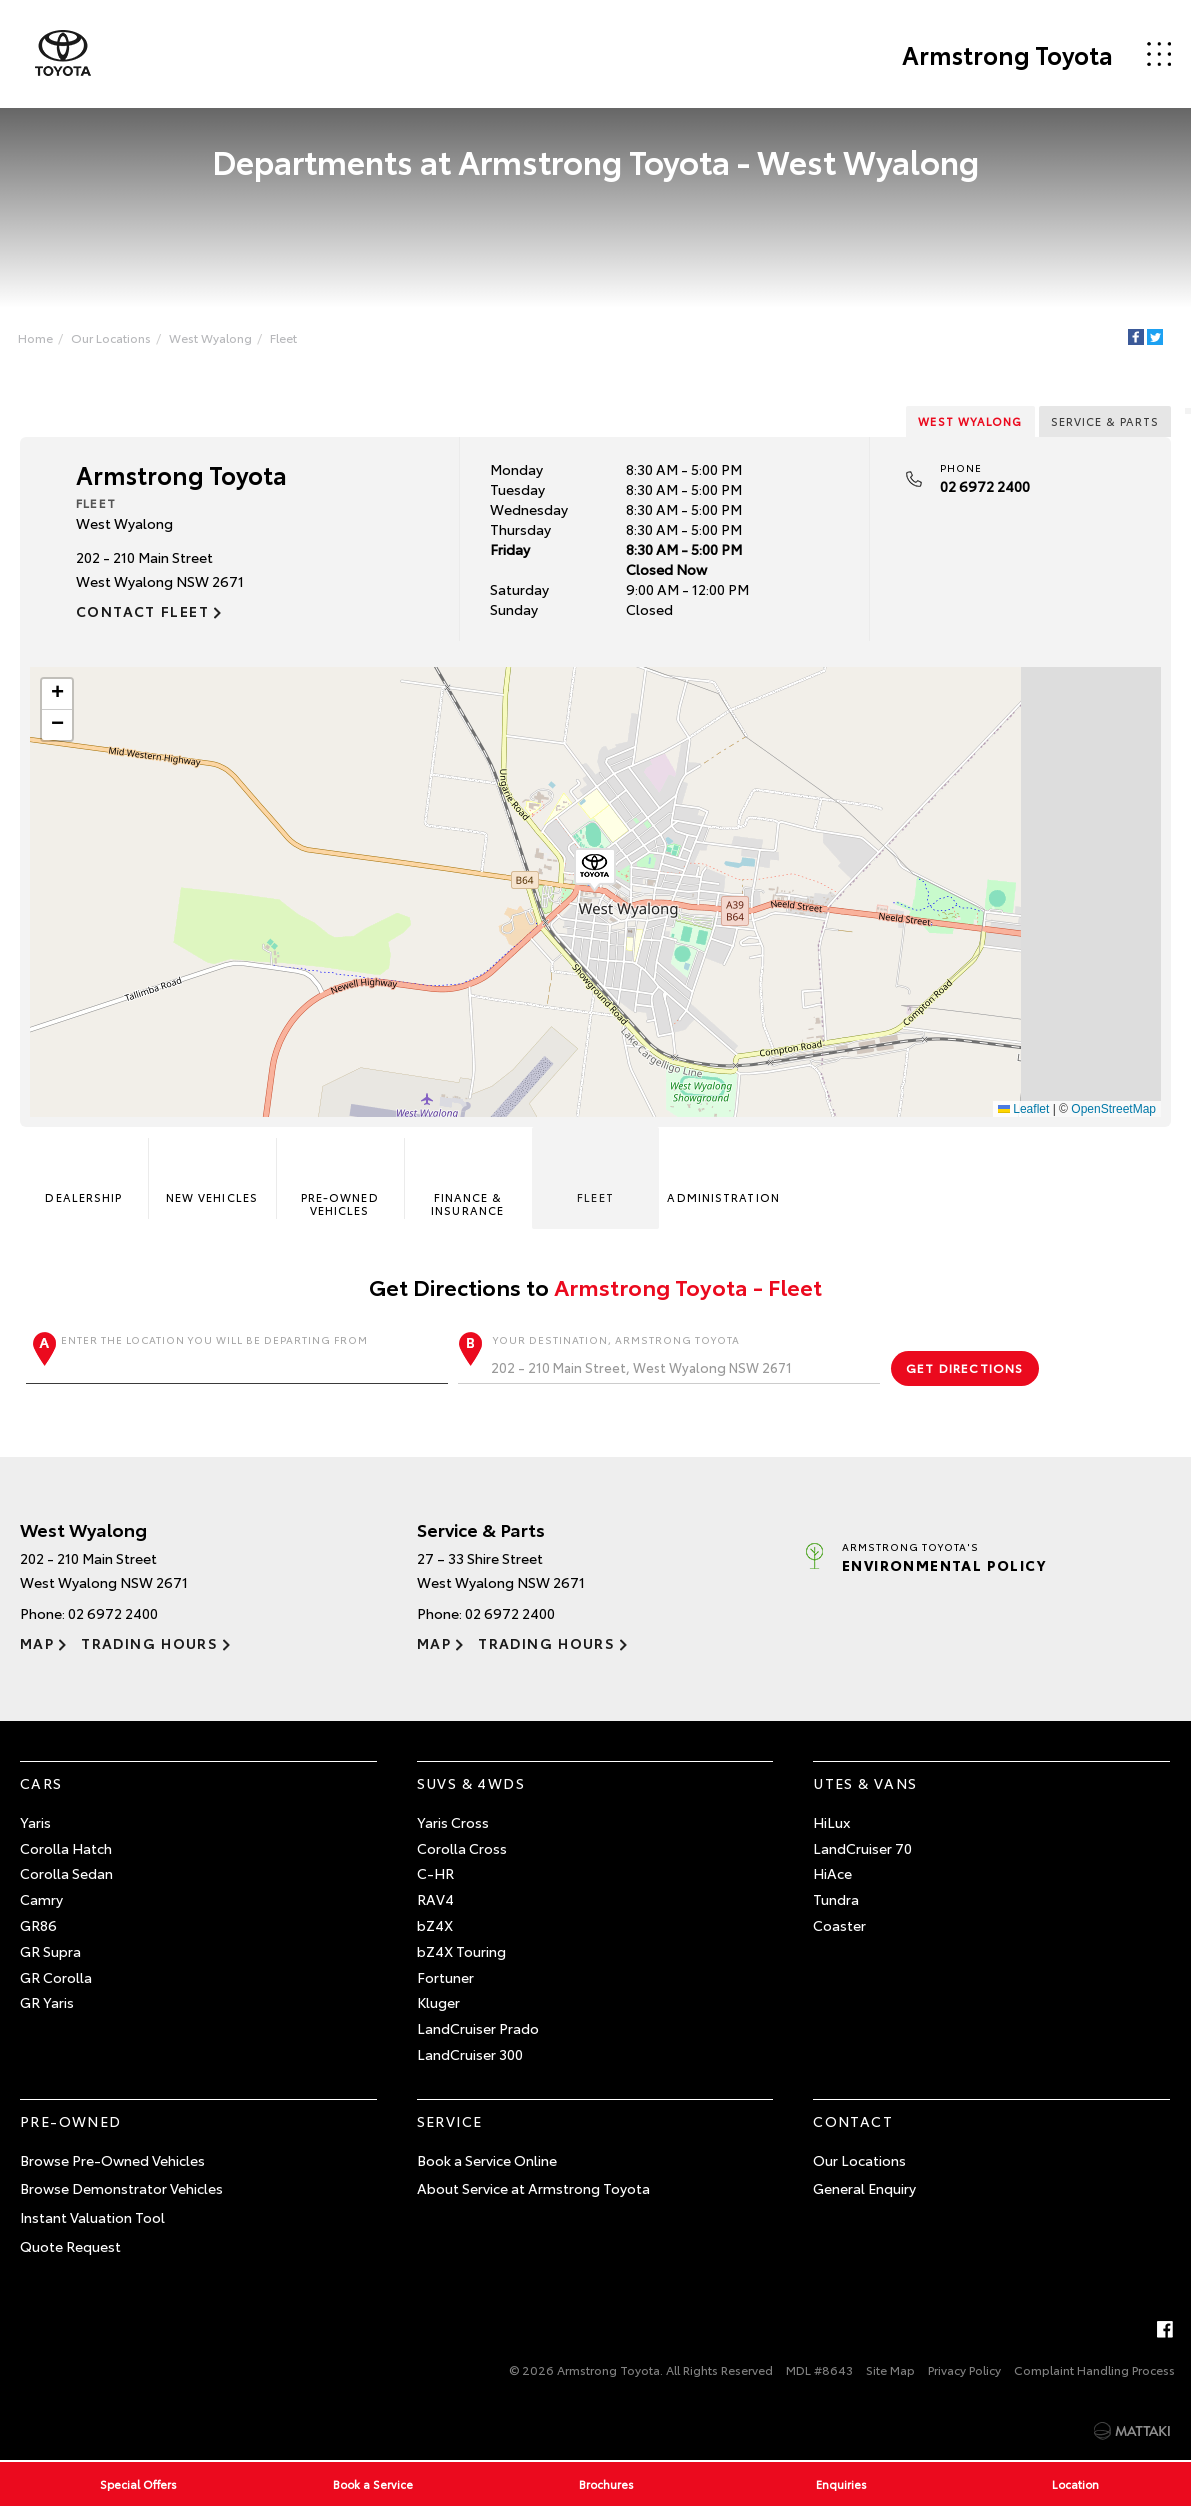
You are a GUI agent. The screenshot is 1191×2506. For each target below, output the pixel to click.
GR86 (38, 1925)
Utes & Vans (865, 1783)
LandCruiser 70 (862, 1848)
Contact (853, 2121)
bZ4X (435, 1925)
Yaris (35, 1822)
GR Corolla (56, 1977)
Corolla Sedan (66, 1874)
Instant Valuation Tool (92, 2217)
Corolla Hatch (66, 1848)
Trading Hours (149, 1643)
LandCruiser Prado (478, 2028)
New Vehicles (212, 1172)
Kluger (438, 2003)
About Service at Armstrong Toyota (533, 2189)
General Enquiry (864, 2189)
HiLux (831, 1822)
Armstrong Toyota (1007, 54)
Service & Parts (1105, 421)
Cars (41, 1783)
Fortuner (445, 1977)
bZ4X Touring (461, 1951)
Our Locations (111, 337)
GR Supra (50, 1951)
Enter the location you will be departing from (237, 1358)
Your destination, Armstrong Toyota (669, 1358)
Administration (723, 1172)
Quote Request (70, 2246)
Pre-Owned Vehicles (340, 1179)
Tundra (836, 1899)
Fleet (283, 337)
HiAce (832, 1874)
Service (450, 2121)
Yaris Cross (453, 1822)
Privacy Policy (964, 2369)
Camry (41, 1899)
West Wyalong (210, 337)
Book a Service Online (487, 2160)
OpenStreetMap (1113, 1109)
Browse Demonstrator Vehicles (121, 2189)
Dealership (83, 1172)
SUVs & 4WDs (471, 1783)
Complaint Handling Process (1094, 2369)
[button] (595, 870)
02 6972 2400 (985, 486)
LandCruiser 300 (470, 2054)
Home (35, 337)
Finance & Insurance (467, 1179)
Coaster (839, 1925)
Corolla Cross (462, 1848)
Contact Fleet (142, 611)
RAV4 (435, 1899)
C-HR (435, 1874)
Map (37, 1643)
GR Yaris (47, 2003)
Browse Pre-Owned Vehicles (112, 2160)
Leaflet (1023, 1109)
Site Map (890, 2369)
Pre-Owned (71, 2121)
